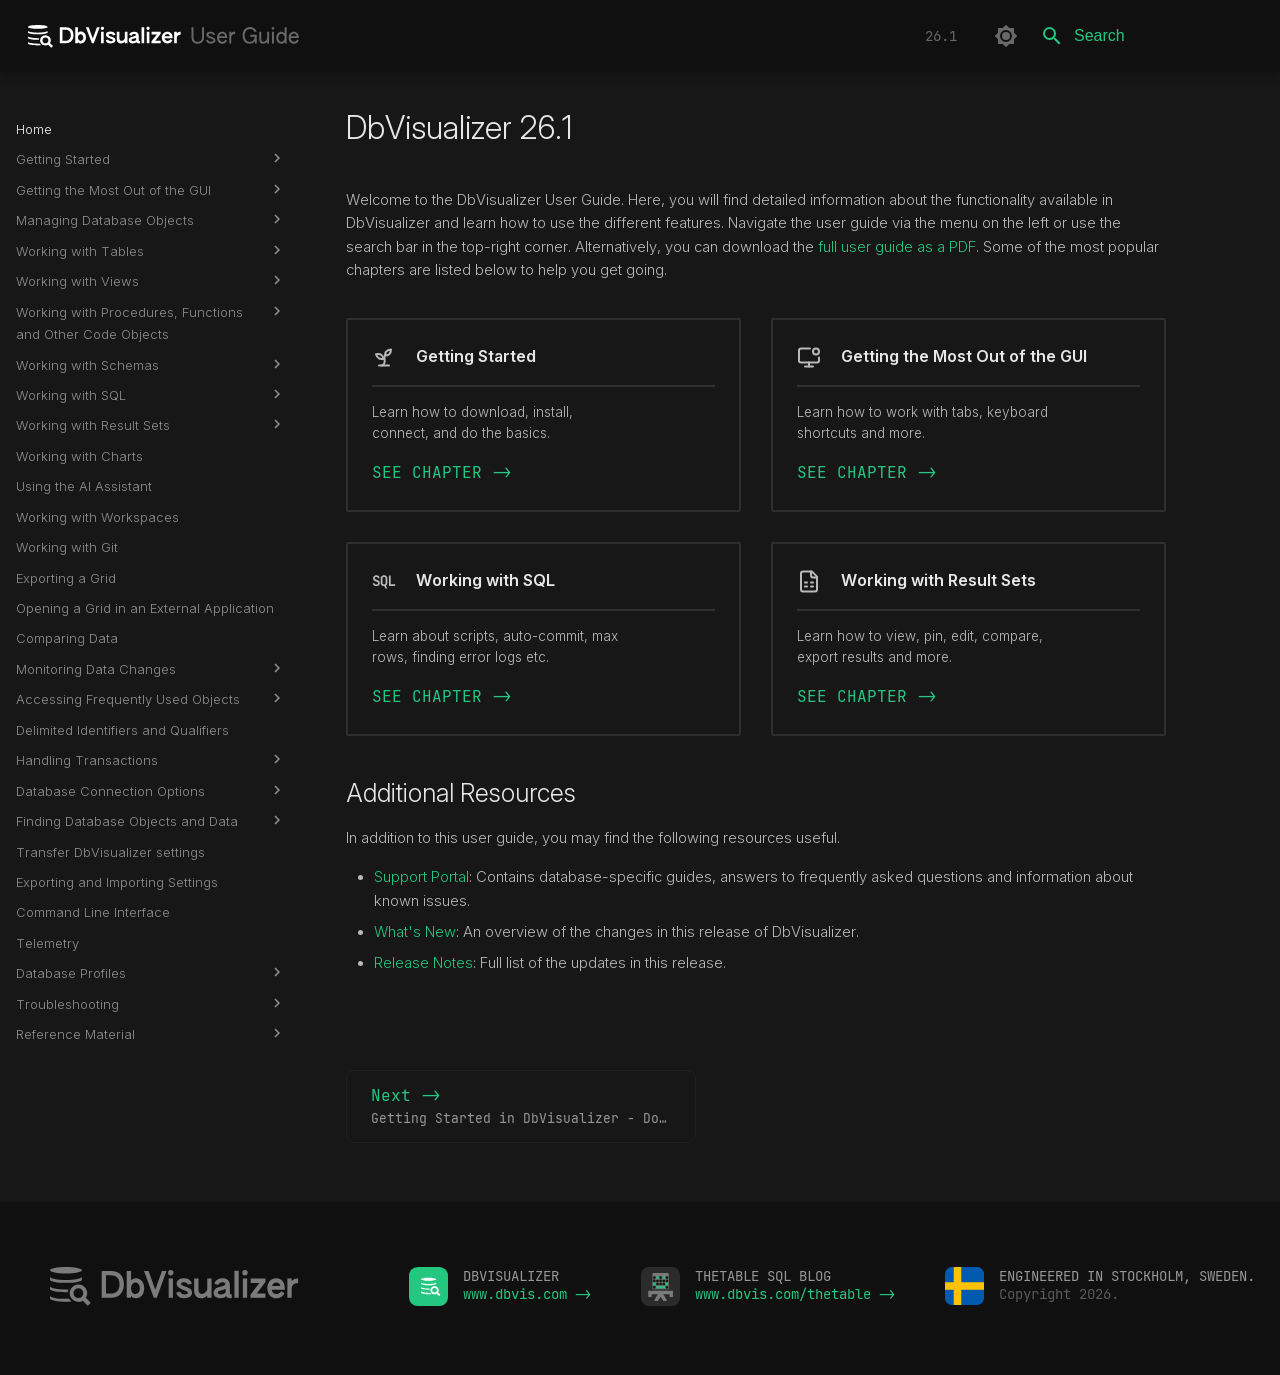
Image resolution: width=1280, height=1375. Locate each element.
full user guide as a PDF (897, 247)
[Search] (1147, 36)
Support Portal (421, 877)
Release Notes (423, 963)
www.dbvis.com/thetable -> (795, 1294)
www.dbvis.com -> (527, 1294)
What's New (415, 932)
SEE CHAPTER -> (442, 472)
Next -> (533, 1107)
